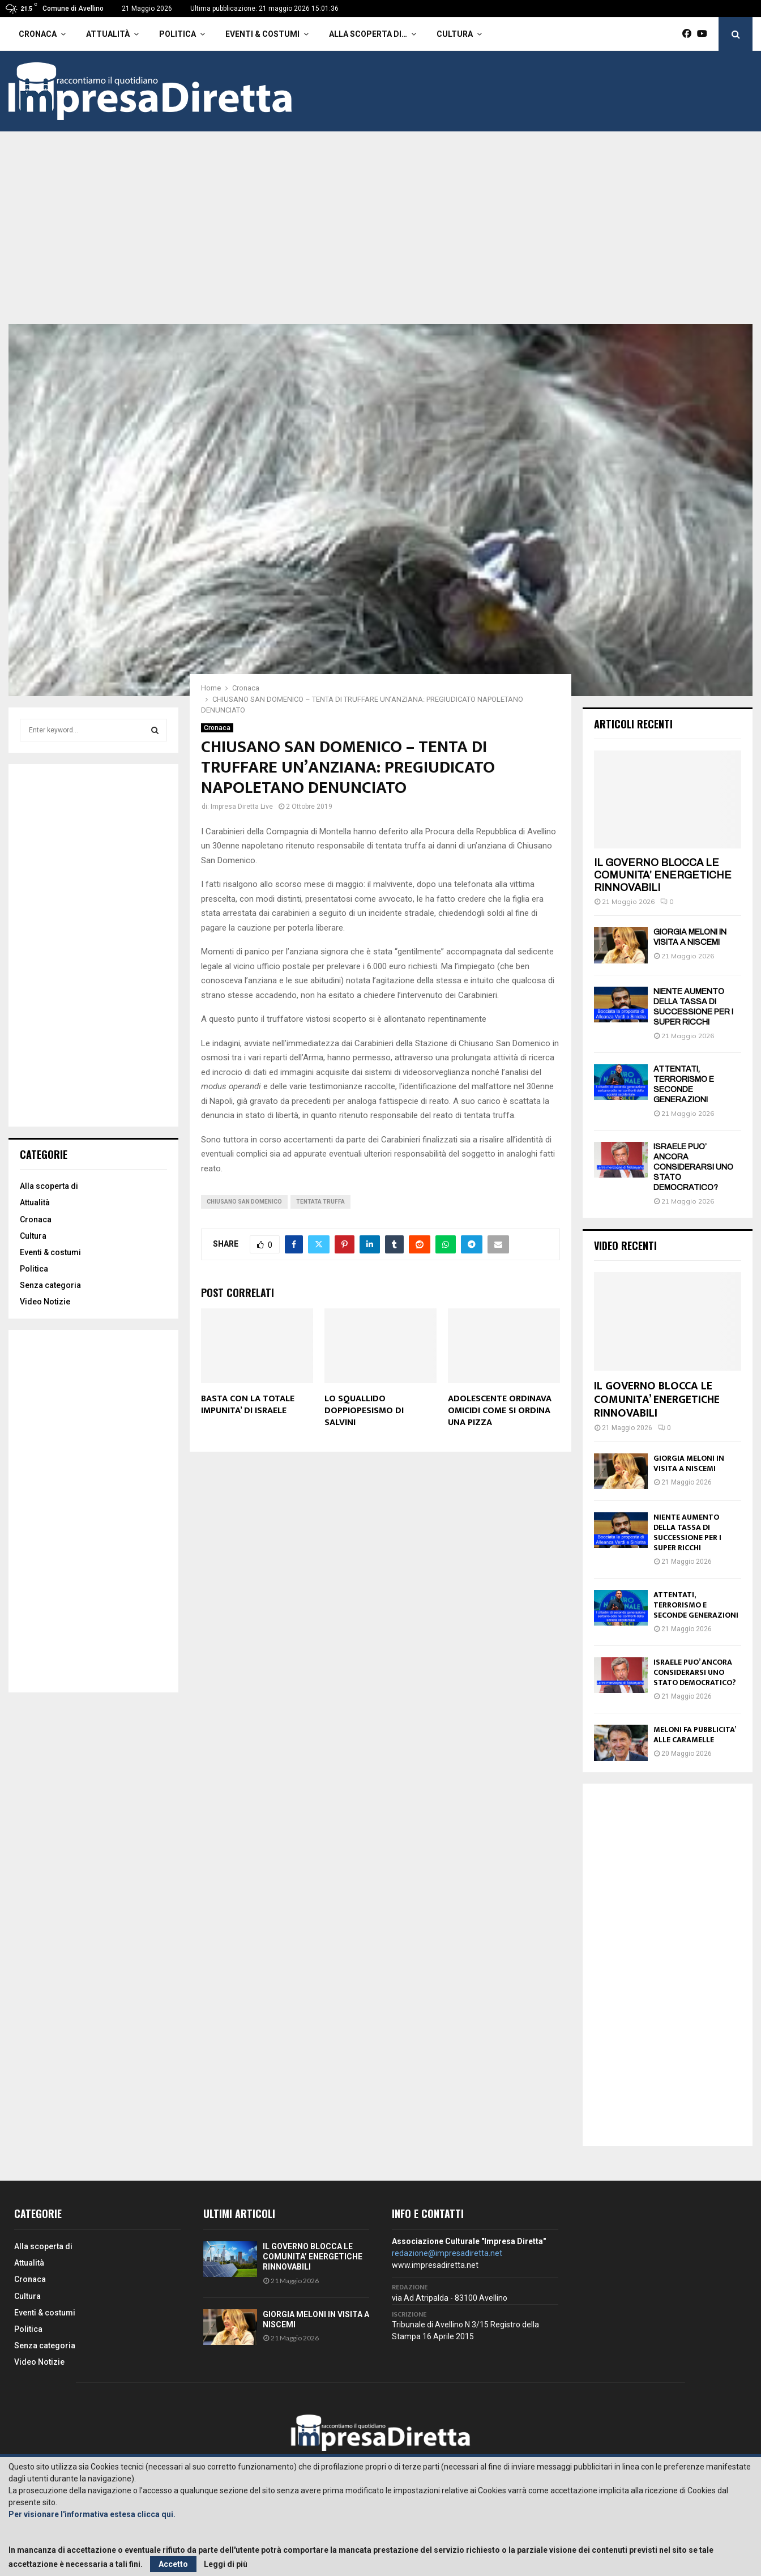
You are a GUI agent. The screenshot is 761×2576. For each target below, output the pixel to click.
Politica (177, 34)
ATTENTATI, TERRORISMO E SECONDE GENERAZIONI (695, 1605)
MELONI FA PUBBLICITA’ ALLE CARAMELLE (694, 1734)
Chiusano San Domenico (244, 1202)
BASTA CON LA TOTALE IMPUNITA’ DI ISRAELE (247, 1404)
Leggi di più (225, 2564)
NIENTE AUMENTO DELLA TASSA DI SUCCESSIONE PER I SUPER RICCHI (687, 1532)
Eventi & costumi (262, 34)
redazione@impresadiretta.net (447, 2253)
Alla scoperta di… (368, 34)
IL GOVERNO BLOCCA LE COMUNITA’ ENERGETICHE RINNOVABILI (663, 875)
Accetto (173, 2564)
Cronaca (38, 34)
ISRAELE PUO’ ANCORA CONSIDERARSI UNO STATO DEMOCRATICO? (693, 1167)
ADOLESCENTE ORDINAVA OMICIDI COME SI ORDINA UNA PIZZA (499, 1410)
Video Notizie (45, 1301)
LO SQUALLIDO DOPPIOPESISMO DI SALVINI (364, 1410)
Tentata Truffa (320, 1202)
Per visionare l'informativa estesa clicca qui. (92, 2514)
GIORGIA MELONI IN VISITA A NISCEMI (688, 1463)
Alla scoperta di (49, 1186)
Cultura (455, 34)
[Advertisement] (380, 239)
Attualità (108, 34)
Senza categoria (50, 1285)
